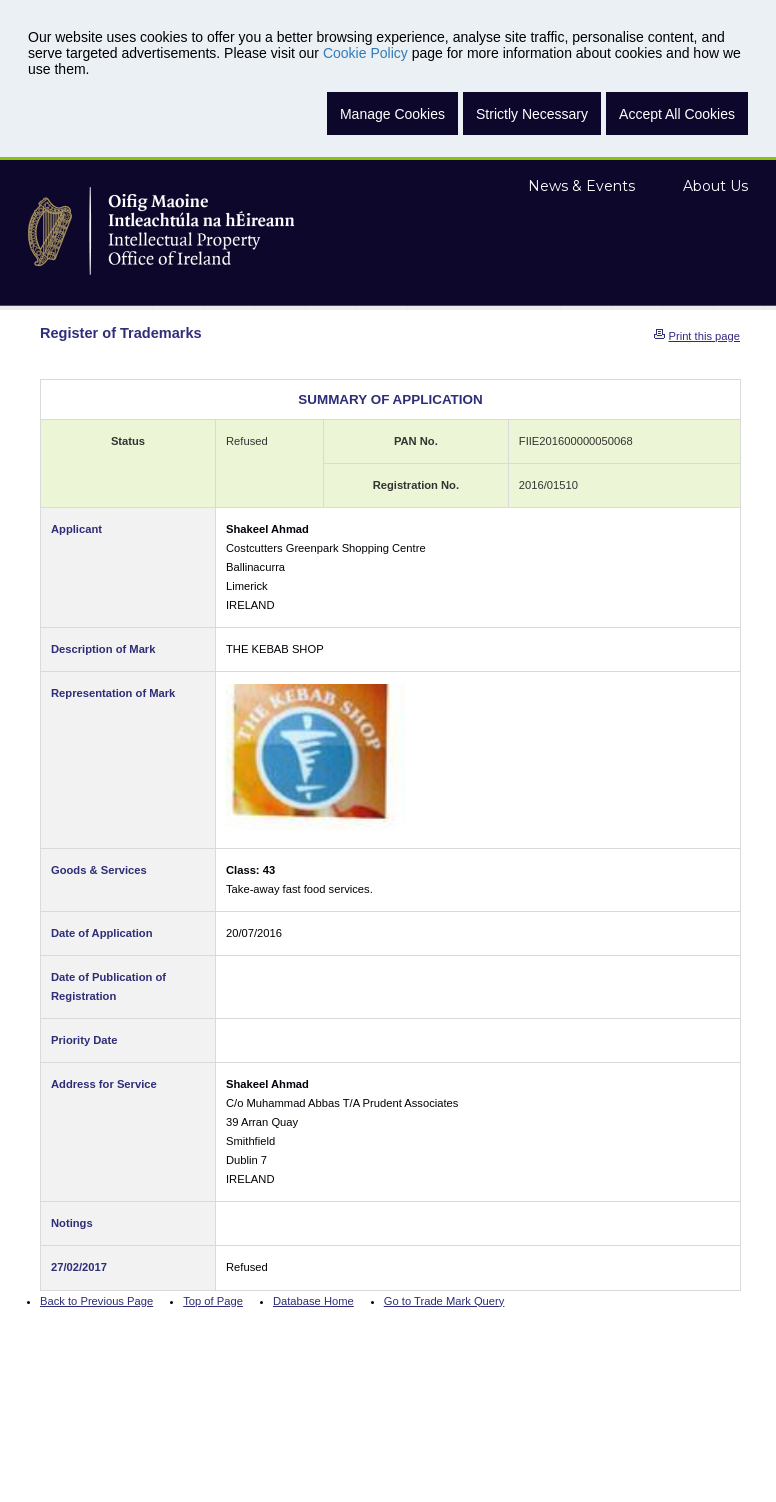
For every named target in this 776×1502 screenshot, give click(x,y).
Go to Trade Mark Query (444, 1301)
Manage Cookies (392, 114)
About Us (715, 186)
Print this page (704, 336)
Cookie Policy (365, 53)
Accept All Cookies (677, 114)
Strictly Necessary (532, 114)
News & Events (581, 186)
